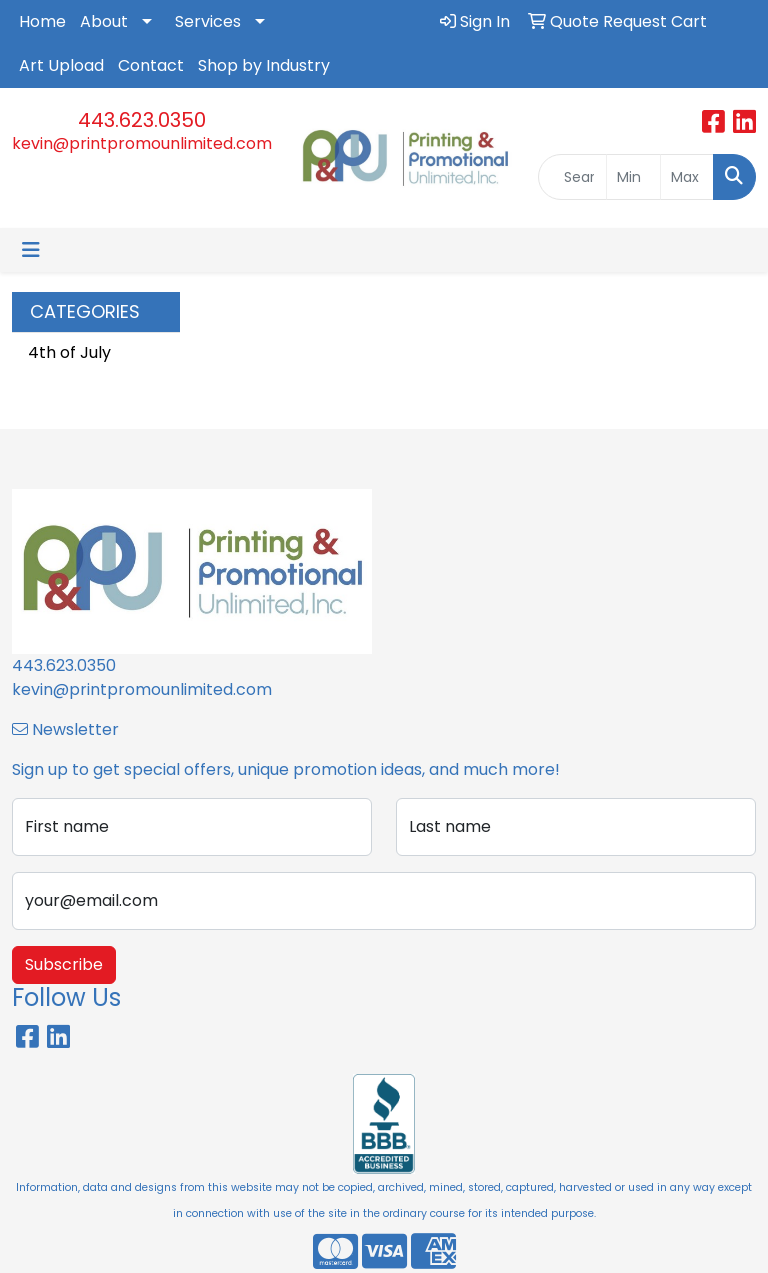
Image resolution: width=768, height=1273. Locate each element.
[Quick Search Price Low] (633, 177)
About (104, 21)
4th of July (69, 352)
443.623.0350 (142, 120)
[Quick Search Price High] (687, 177)
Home (42, 21)
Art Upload (61, 65)
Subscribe (64, 964)
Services (208, 21)
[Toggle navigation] (31, 250)
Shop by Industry (264, 65)
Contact (151, 65)
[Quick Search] (572, 177)
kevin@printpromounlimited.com (142, 143)
